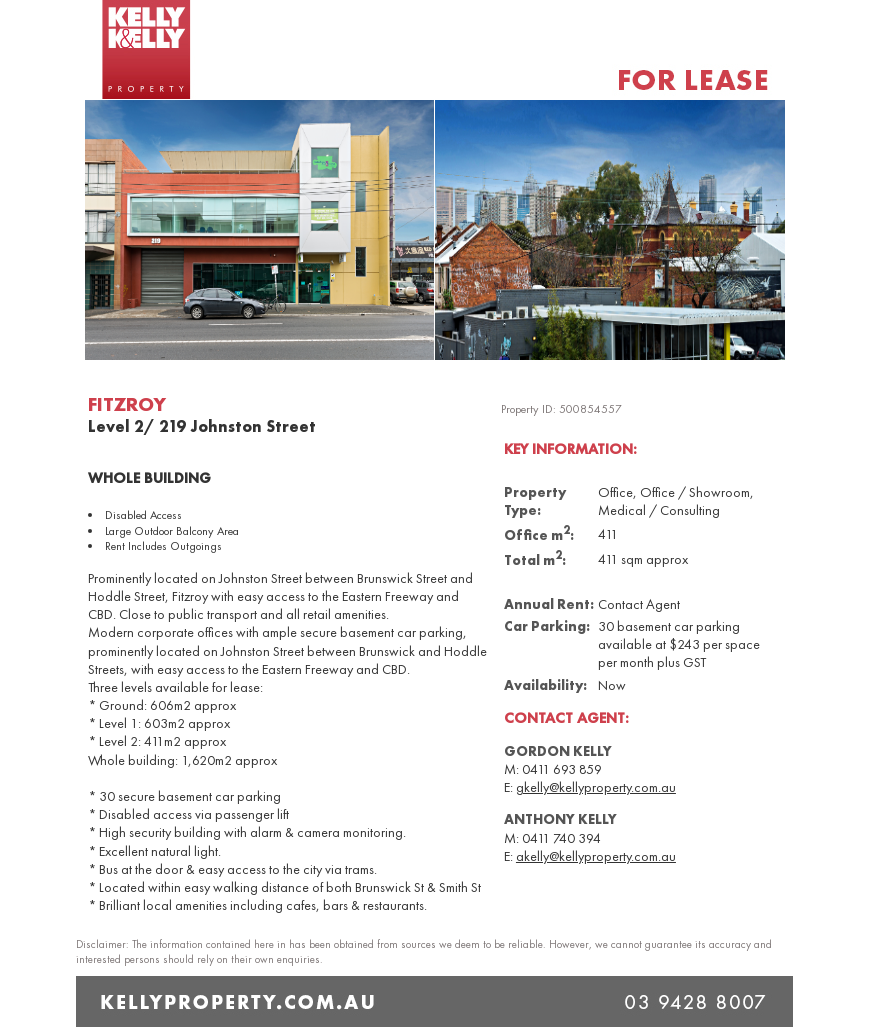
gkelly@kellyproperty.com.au (596, 787)
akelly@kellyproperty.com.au (596, 856)
